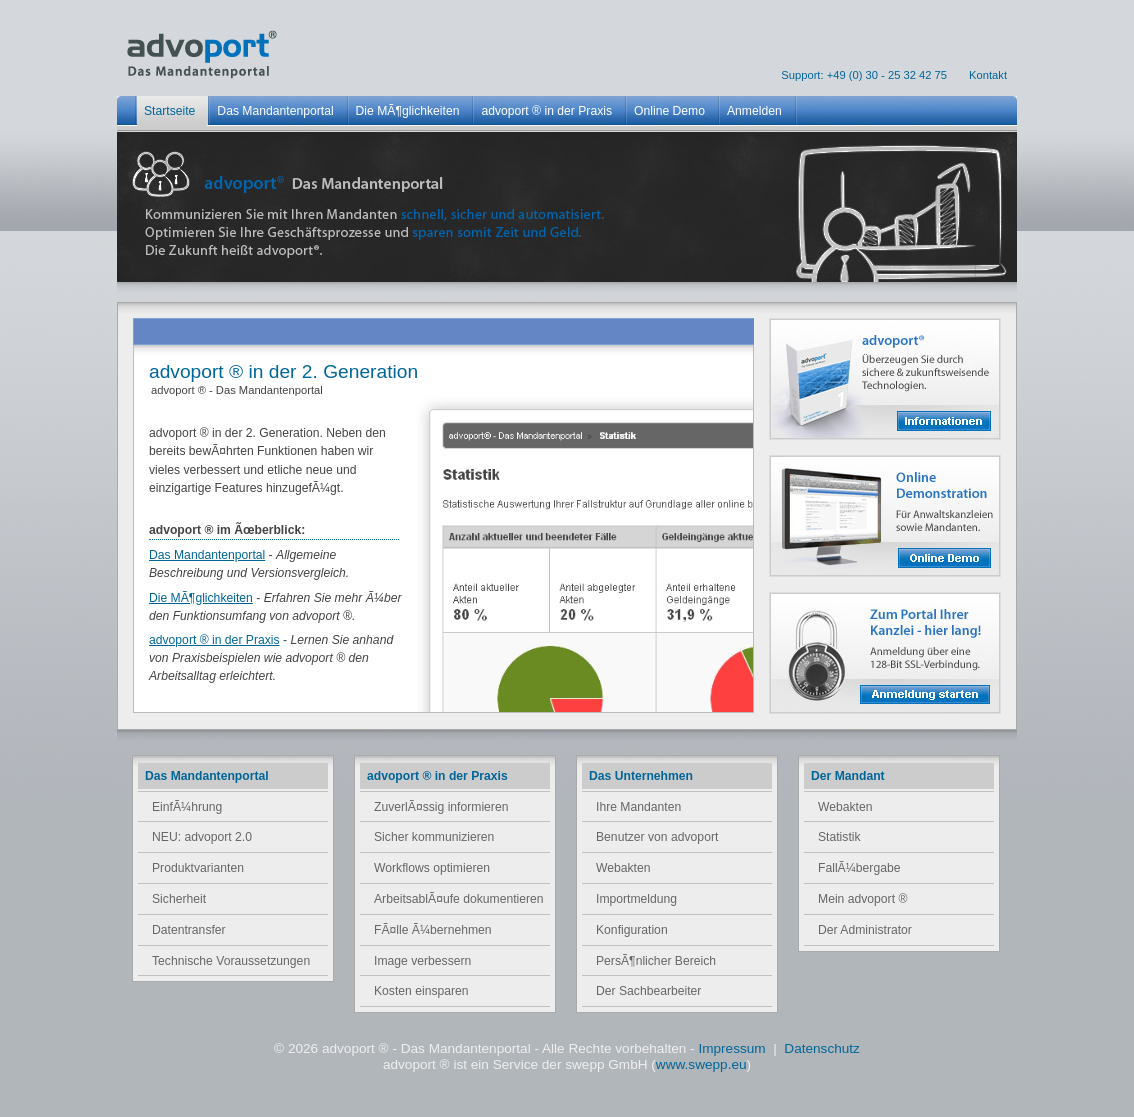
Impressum (733, 1048)
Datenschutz (822, 1048)
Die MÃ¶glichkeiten (201, 598)
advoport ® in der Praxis (214, 640)
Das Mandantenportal (207, 555)
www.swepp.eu (701, 1064)
